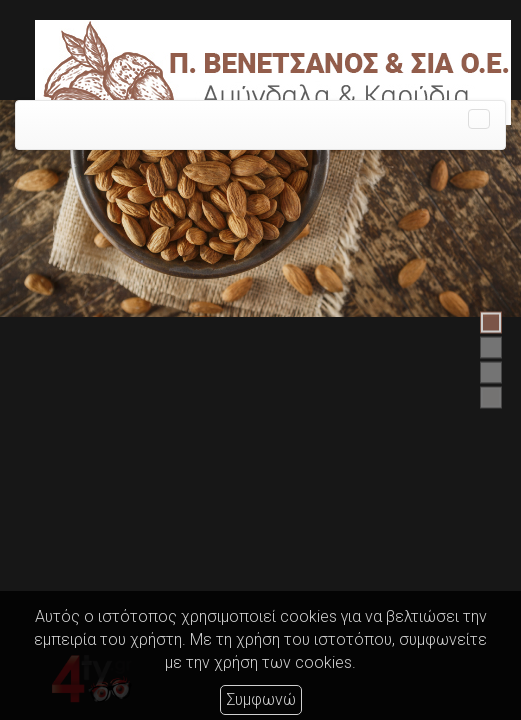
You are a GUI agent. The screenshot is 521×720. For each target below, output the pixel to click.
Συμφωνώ (261, 699)
